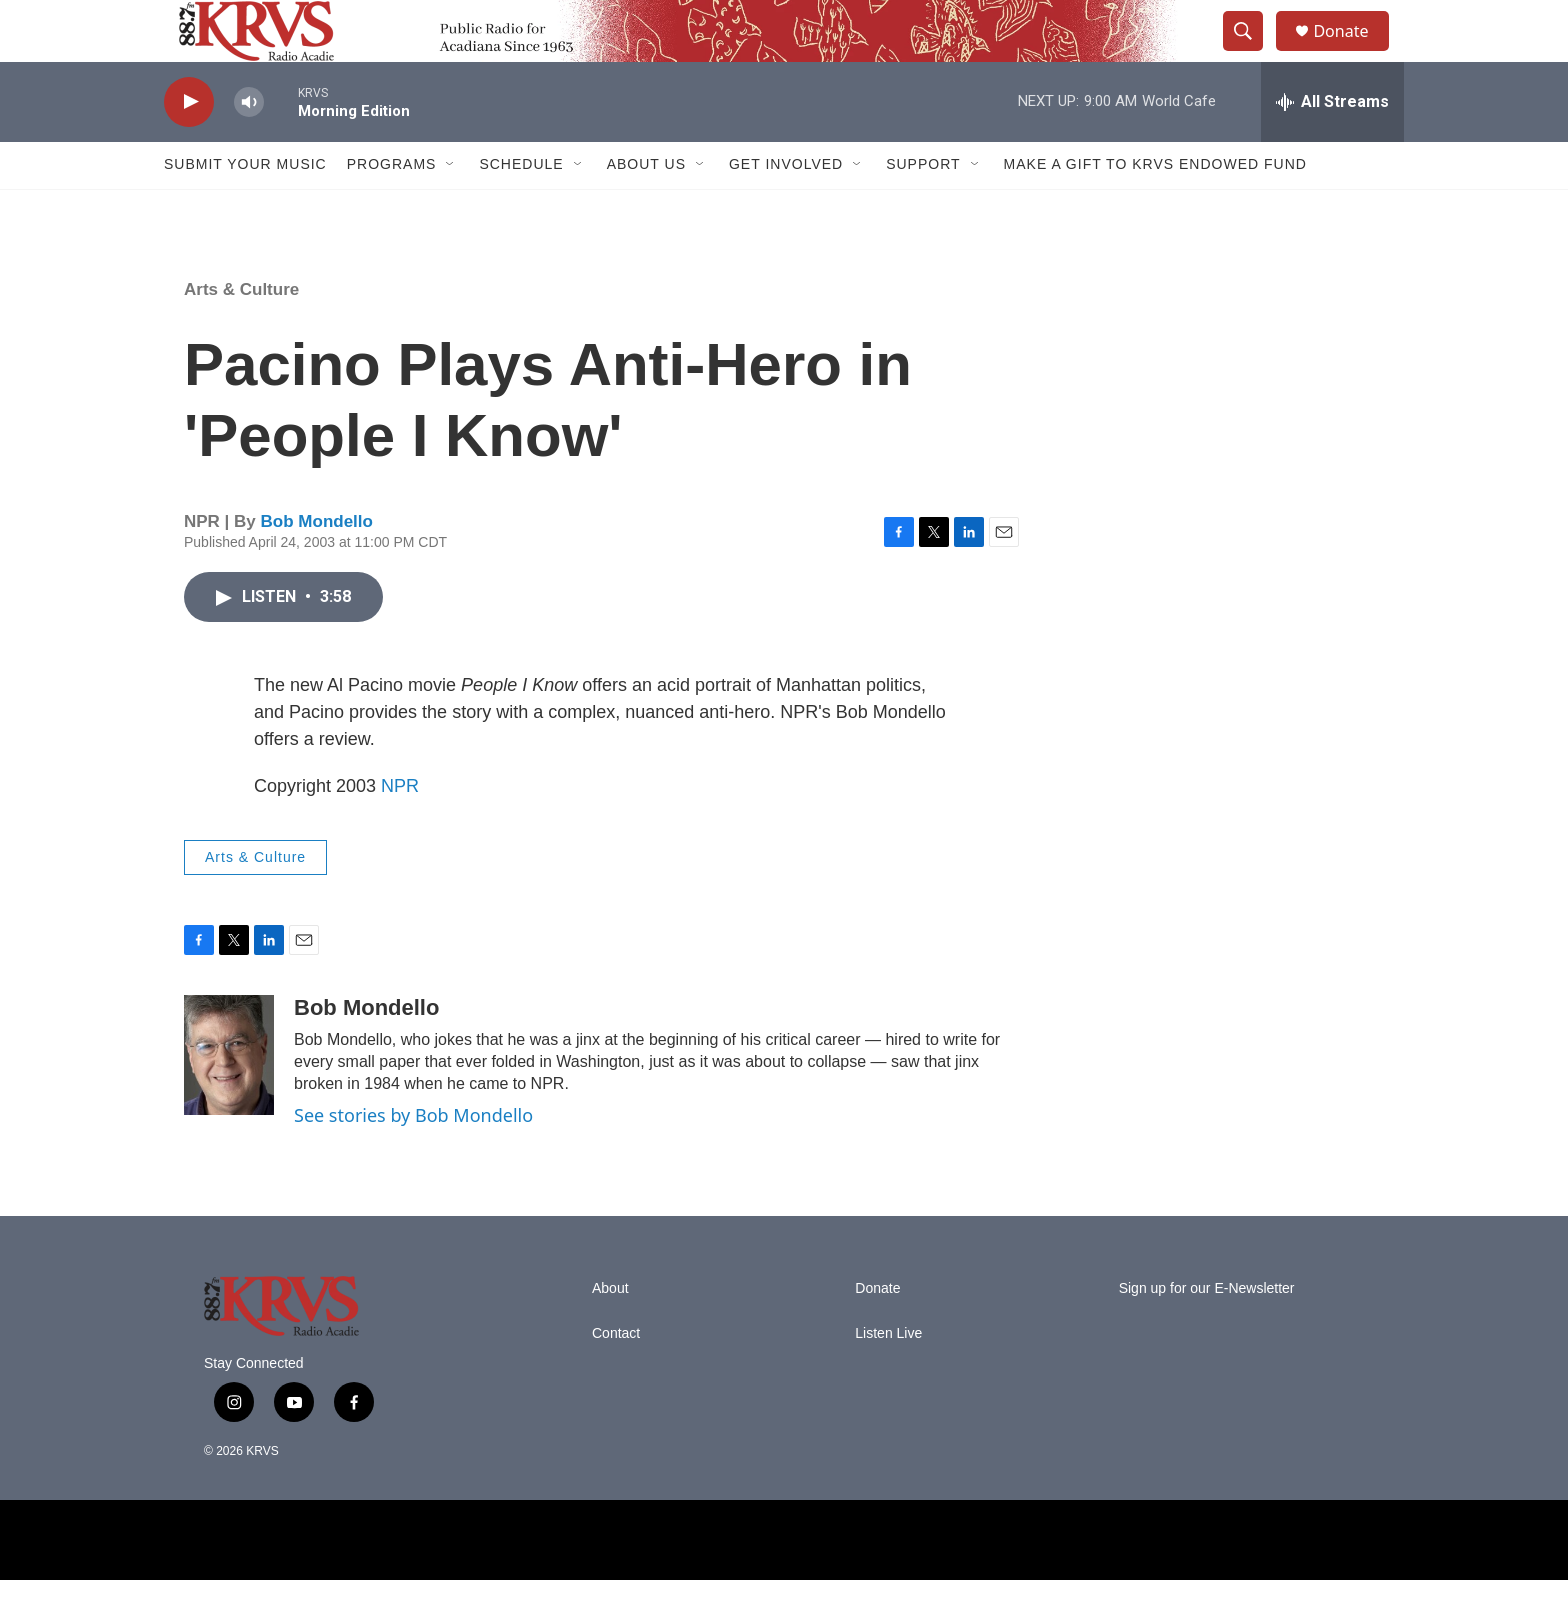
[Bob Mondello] (229, 1098)
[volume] (249, 145)
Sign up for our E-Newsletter (1207, 1331)
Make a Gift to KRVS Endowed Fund (1155, 208)
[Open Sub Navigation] (451, 208)
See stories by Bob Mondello (413, 1159)
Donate (1353, 52)
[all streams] (1332, 145)
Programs (392, 208)
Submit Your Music (245, 208)
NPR (400, 829)
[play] (189, 145)
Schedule (521, 208)
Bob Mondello (317, 565)
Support (923, 208)
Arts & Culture (241, 332)
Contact (616, 1376)
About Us (646, 208)
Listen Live (888, 1376)
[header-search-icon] (1252, 53)
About (610, 1331)
